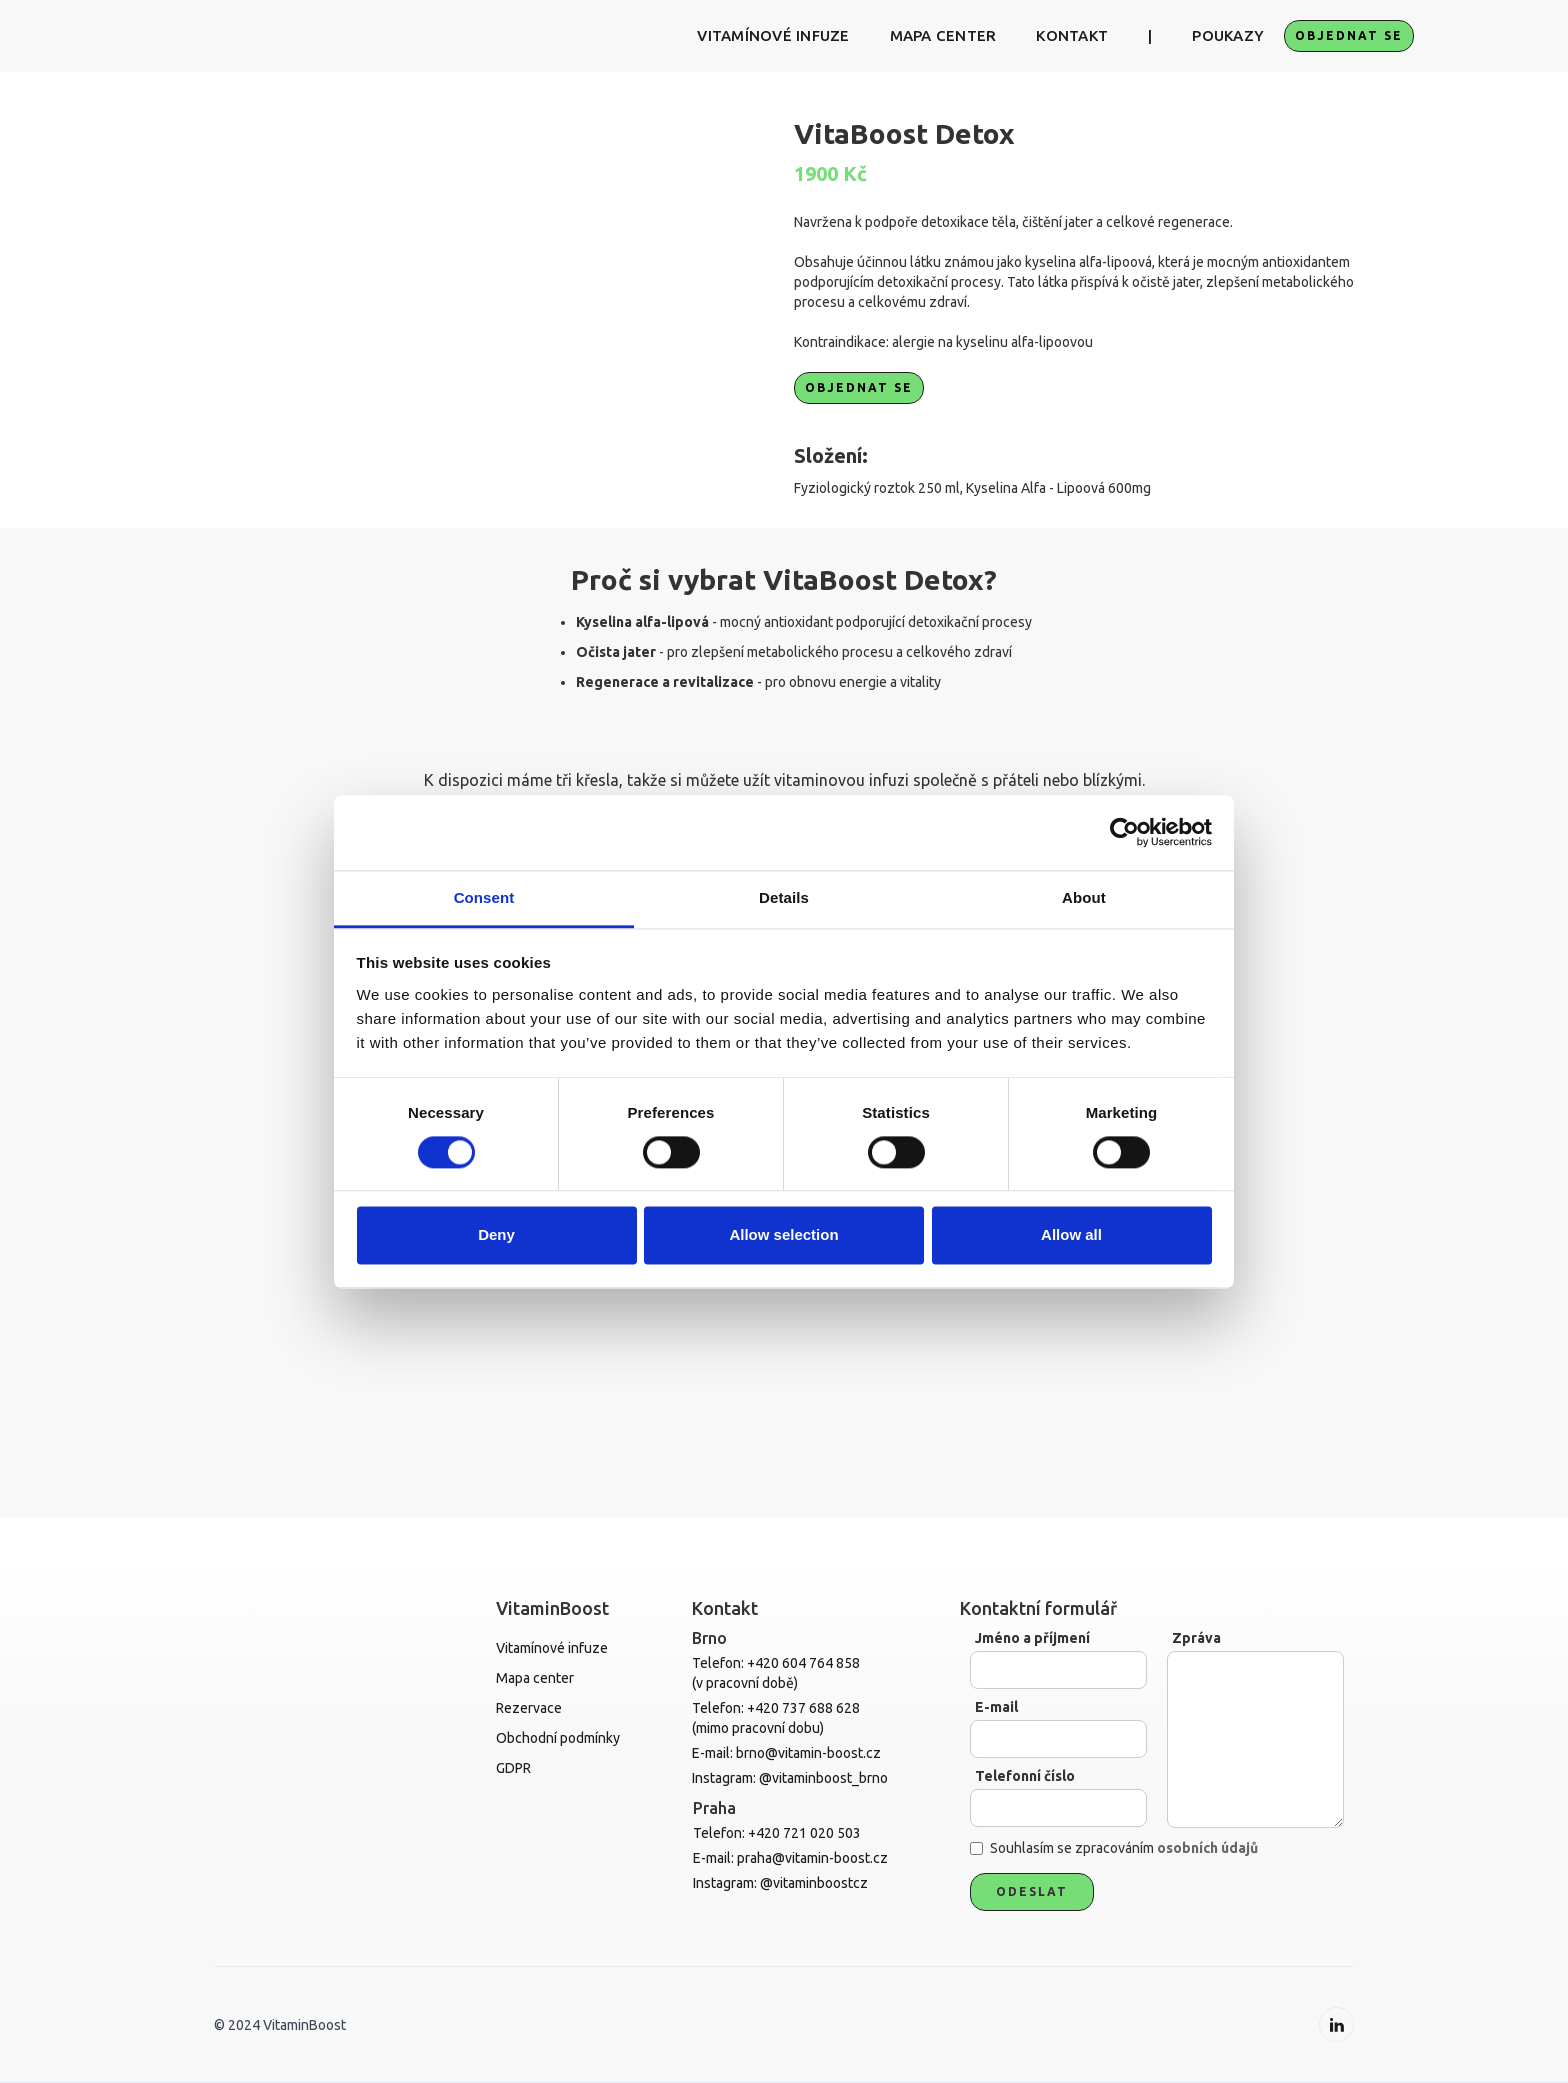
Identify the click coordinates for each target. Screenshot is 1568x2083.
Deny (496, 1235)
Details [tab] (784, 897)
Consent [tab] (484, 897)
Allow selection (783, 1235)
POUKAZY (1228, 35)
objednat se (1349, 35)
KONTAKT (1072, 35)
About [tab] (1084, 897)
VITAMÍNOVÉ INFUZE (773, 35)
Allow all (1071, 1235)
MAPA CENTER (943, 35)
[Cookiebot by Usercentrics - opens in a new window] (1124, 832)
